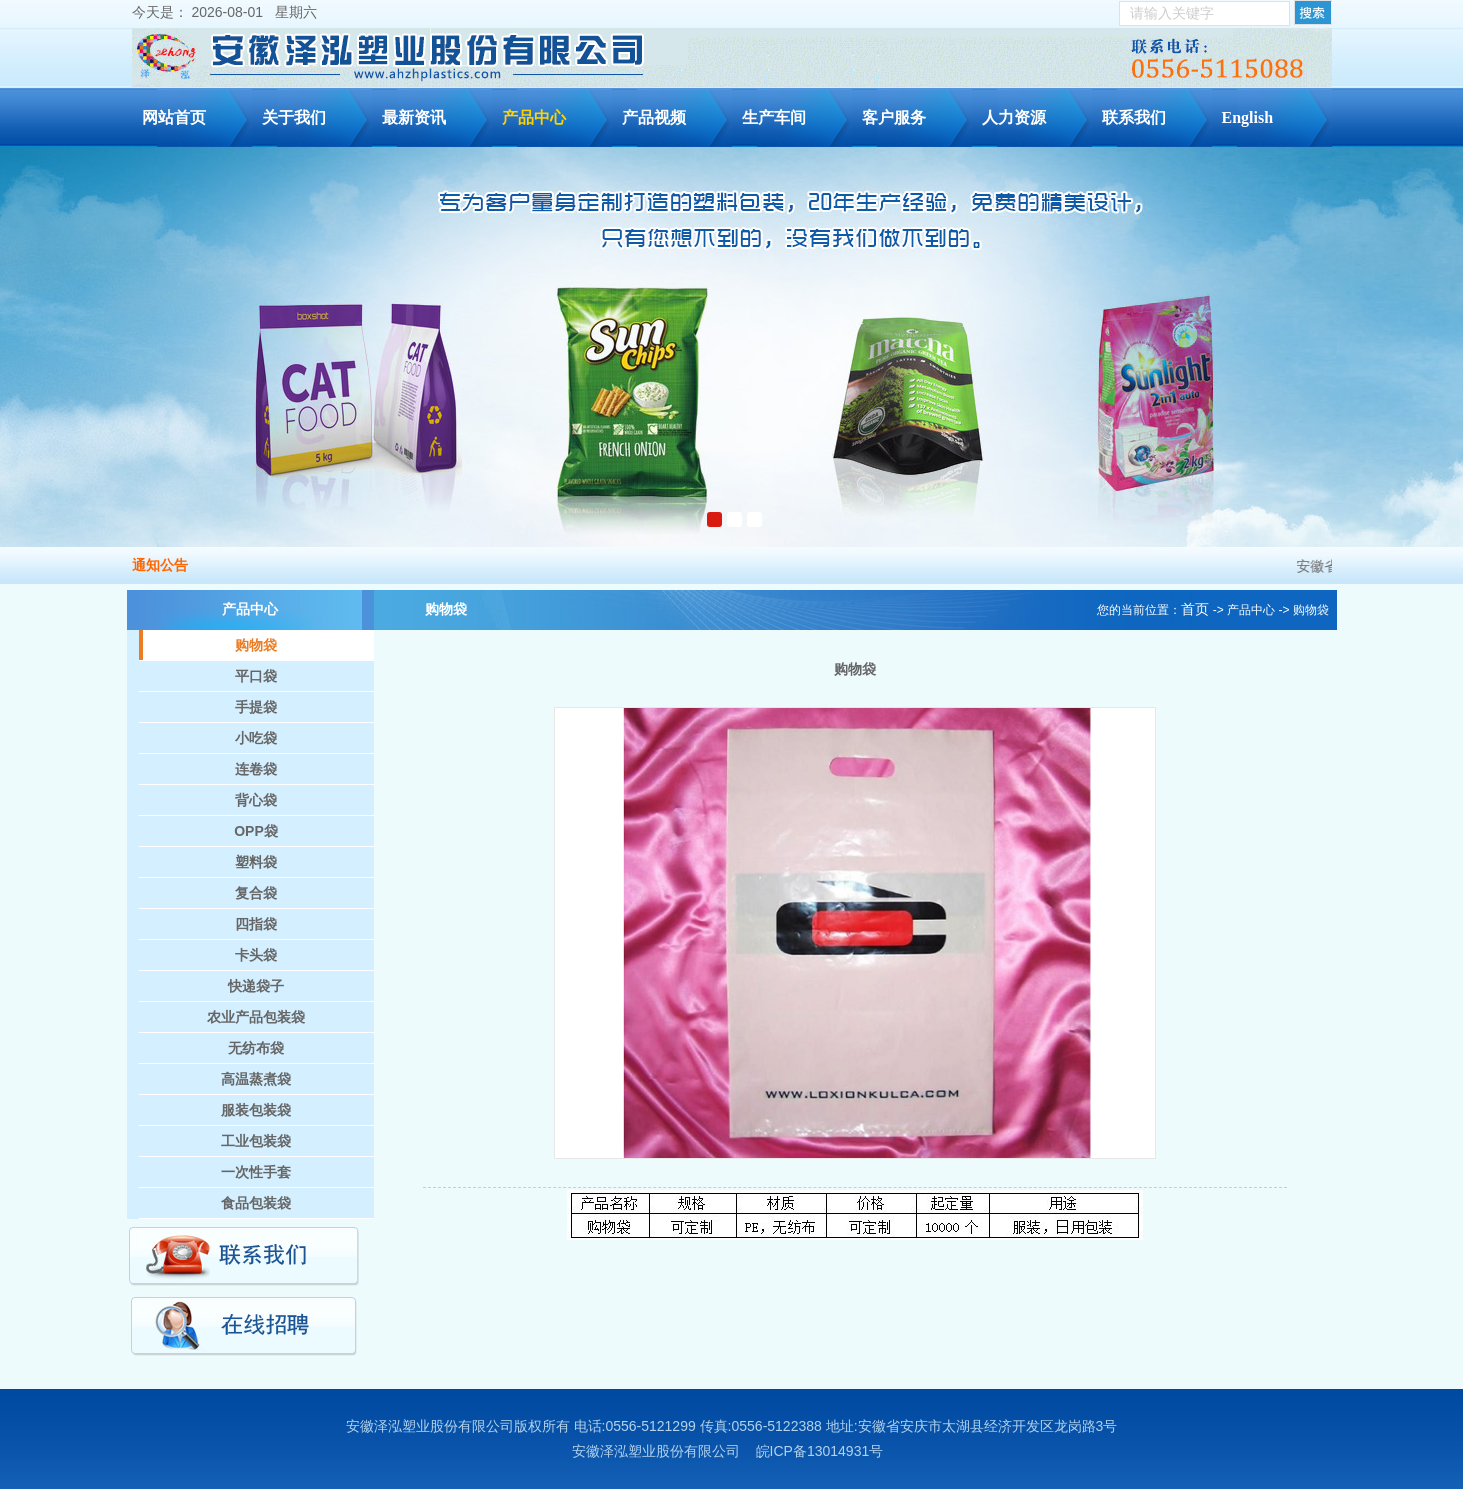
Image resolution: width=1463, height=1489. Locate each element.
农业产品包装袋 (256, 1017)
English (1248, 117)
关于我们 (313, 113)
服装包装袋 (256, 1110)
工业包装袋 (256, 1141)
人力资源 (1033, 113)
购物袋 (256, 645)
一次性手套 (256, 1172)
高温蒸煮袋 (256, 1079)
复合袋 (256, 893)
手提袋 (256, 707)
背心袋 (256, 800)
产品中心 (553, 113)
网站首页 (174, 117)
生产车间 (793, 113)
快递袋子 (256, 986)
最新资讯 (433, 113)
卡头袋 (256, 955)
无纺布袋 (256, 1048)
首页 (1195, 609)
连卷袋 (256, 769)
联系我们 (1153, 113)
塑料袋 (256, 862)
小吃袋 (256, 738)
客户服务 (913, 113)
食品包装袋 (256, 1203)
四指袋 (256, 924)
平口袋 (256, 676)
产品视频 (654, 117)
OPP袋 (256, 831)
